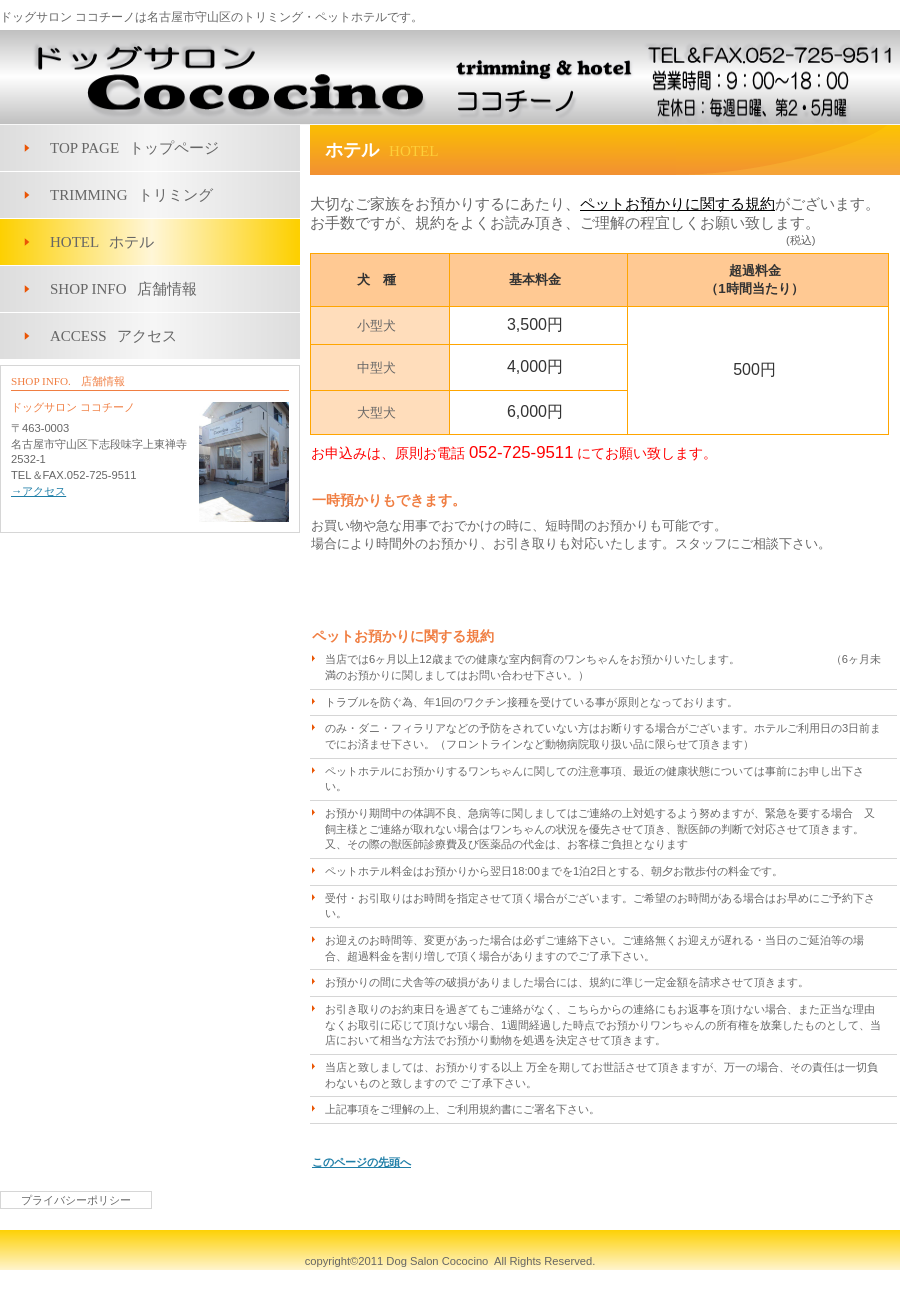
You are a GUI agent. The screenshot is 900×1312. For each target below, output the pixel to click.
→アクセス (38, 491)
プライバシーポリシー (76, 1200)
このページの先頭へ (361, 1162)
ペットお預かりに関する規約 (677, 204)
